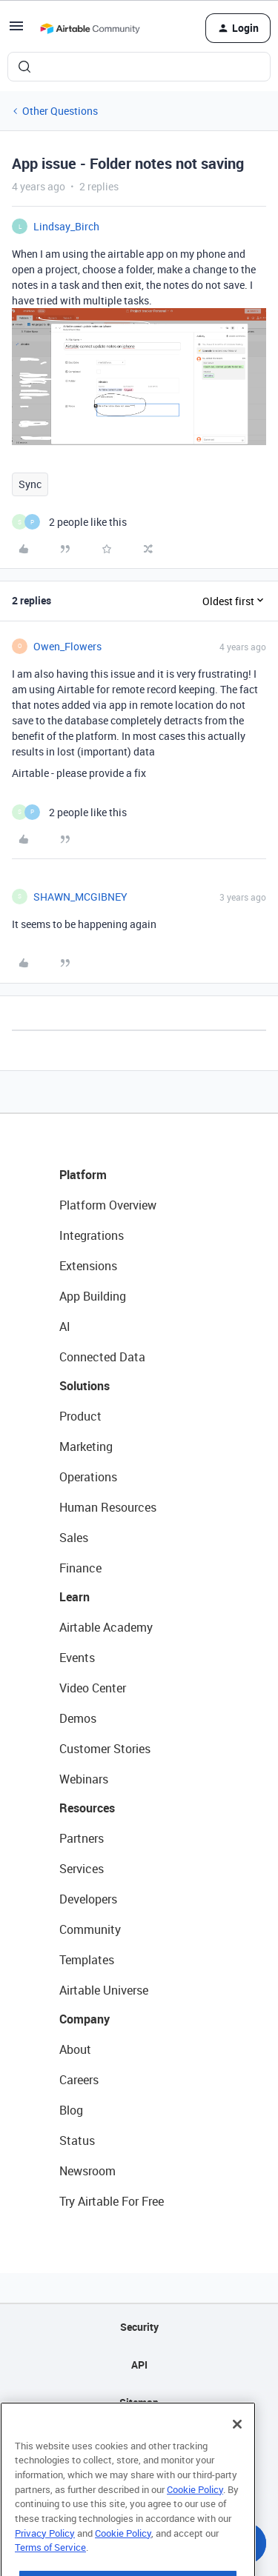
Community (90, 1929)
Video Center (92, 1688)
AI (64, 1326)
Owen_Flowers (67, 646)
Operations (88, 1477)
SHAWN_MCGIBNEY (80, 897)
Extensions (88, 1266)
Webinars (83, 1779)
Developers (88, 1899)
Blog (71, 2110)
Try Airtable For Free (111, 2201)
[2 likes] (69, 522)
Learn (74, 1597)
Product (80, 1416)
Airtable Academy (106, 1627)
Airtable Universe (103, 1990)
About (75, 2049)
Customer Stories (104, 1749)
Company (84, 2019)
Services (81, 1869)
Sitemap (139, 2402)
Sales (73, 1537)
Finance (80, 1568)
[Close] (237, 2450)
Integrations (91, 1235)
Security (139, 2327)
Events (77, 1657)
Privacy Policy (45, 2559)
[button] (16, 31)
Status (77, 2140)
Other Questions (60, 111)
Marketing (86, 1446)
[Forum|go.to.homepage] (89, 28)
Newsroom (87, 2171)
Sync (30, 484)
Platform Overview (107, 1205)
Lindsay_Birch (66, 226)
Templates (86, 1960)
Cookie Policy (195, 2515)
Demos (77, 1718)
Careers (79, 2080)
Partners (81, 1838)
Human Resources (107, 1507)
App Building (92, 1296)
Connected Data (102, 1357)
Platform (83, 1175)
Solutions (84, 1386)
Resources (87, 1808)
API (139, 2365)
